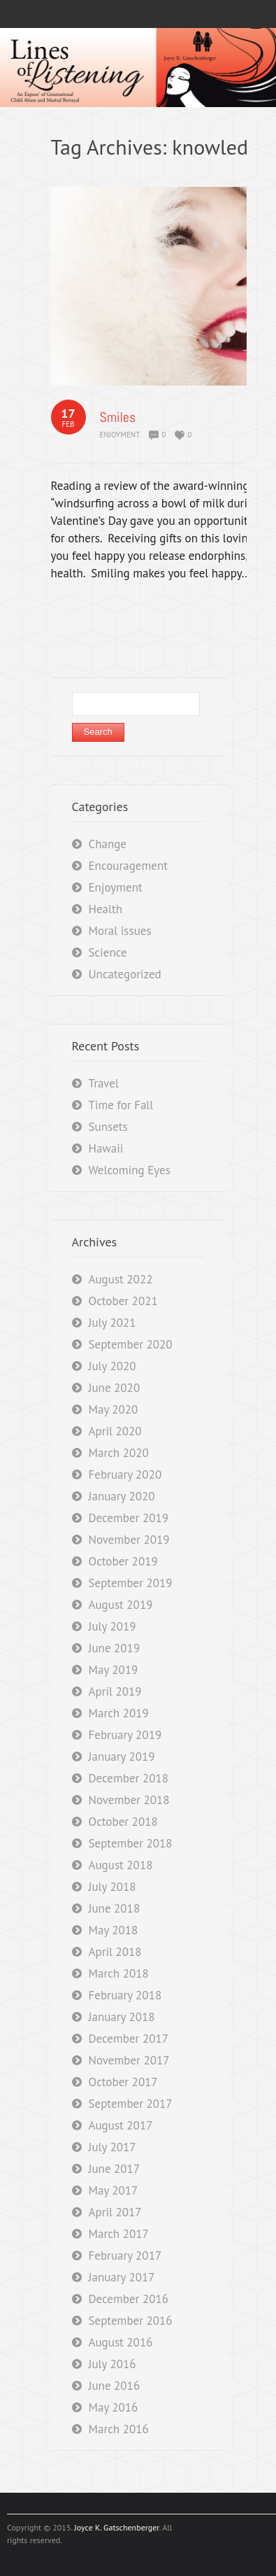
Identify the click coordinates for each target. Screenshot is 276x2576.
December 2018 (128, 1778)
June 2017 (114, 2168)
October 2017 (123, 2082)
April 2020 (115, 1431)
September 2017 (131, 2103)
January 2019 (122, 1756)
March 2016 (119, 2429)
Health (106, 909)
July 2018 (112, 1886)
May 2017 (113, 2190)
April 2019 (115, 1691)
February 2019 (125, 1735)
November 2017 (129, 2060)
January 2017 (122, 2277)
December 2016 (128, 2299)
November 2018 (129, 1800)
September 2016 (131, 2320)
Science (108, 952)
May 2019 (113, 1669)
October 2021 (123, 1301)
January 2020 (122, 1496)
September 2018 (131, 1843)
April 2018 (115, 1951)
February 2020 (125, 1474)
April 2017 (115, 2212)
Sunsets (108, 1126)
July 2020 (112, 1366)
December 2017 (128, 2038)
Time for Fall (121, 1105)
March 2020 (119, 1453)
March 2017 (119, 2233)
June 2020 (114, 1387)
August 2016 (121, 2342)
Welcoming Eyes (129, 1170)
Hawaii (106, 1148)
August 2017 (121, 2125)
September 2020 (131, 1344)
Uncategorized (125, 974)
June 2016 (114, 2385)
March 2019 (119, 1713)
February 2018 (125, 1995)
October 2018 (123, 1821)
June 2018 (114, 1908)
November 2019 (129, 1539)
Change (108, 844)
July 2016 (112, 2364)
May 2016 (113, 2407)
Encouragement (128, 865)
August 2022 (121, 1279)
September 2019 (131, 1583)
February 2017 (125, 2255)
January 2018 (122, 2017)
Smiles (118, 417)
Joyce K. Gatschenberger (116, 2527)
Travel (104, 1083)
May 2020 (113, 1409)
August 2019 (121, 1604)
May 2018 (113, 1930)
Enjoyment (120, 434)
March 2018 (119, 1973)
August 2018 (121, 1865)
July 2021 (112, 1322)
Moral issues (120, 930)
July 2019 (112, 1626)
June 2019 (114, 1648)
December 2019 (128, 1518)
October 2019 (123, 1561)
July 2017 (112, 2147)
